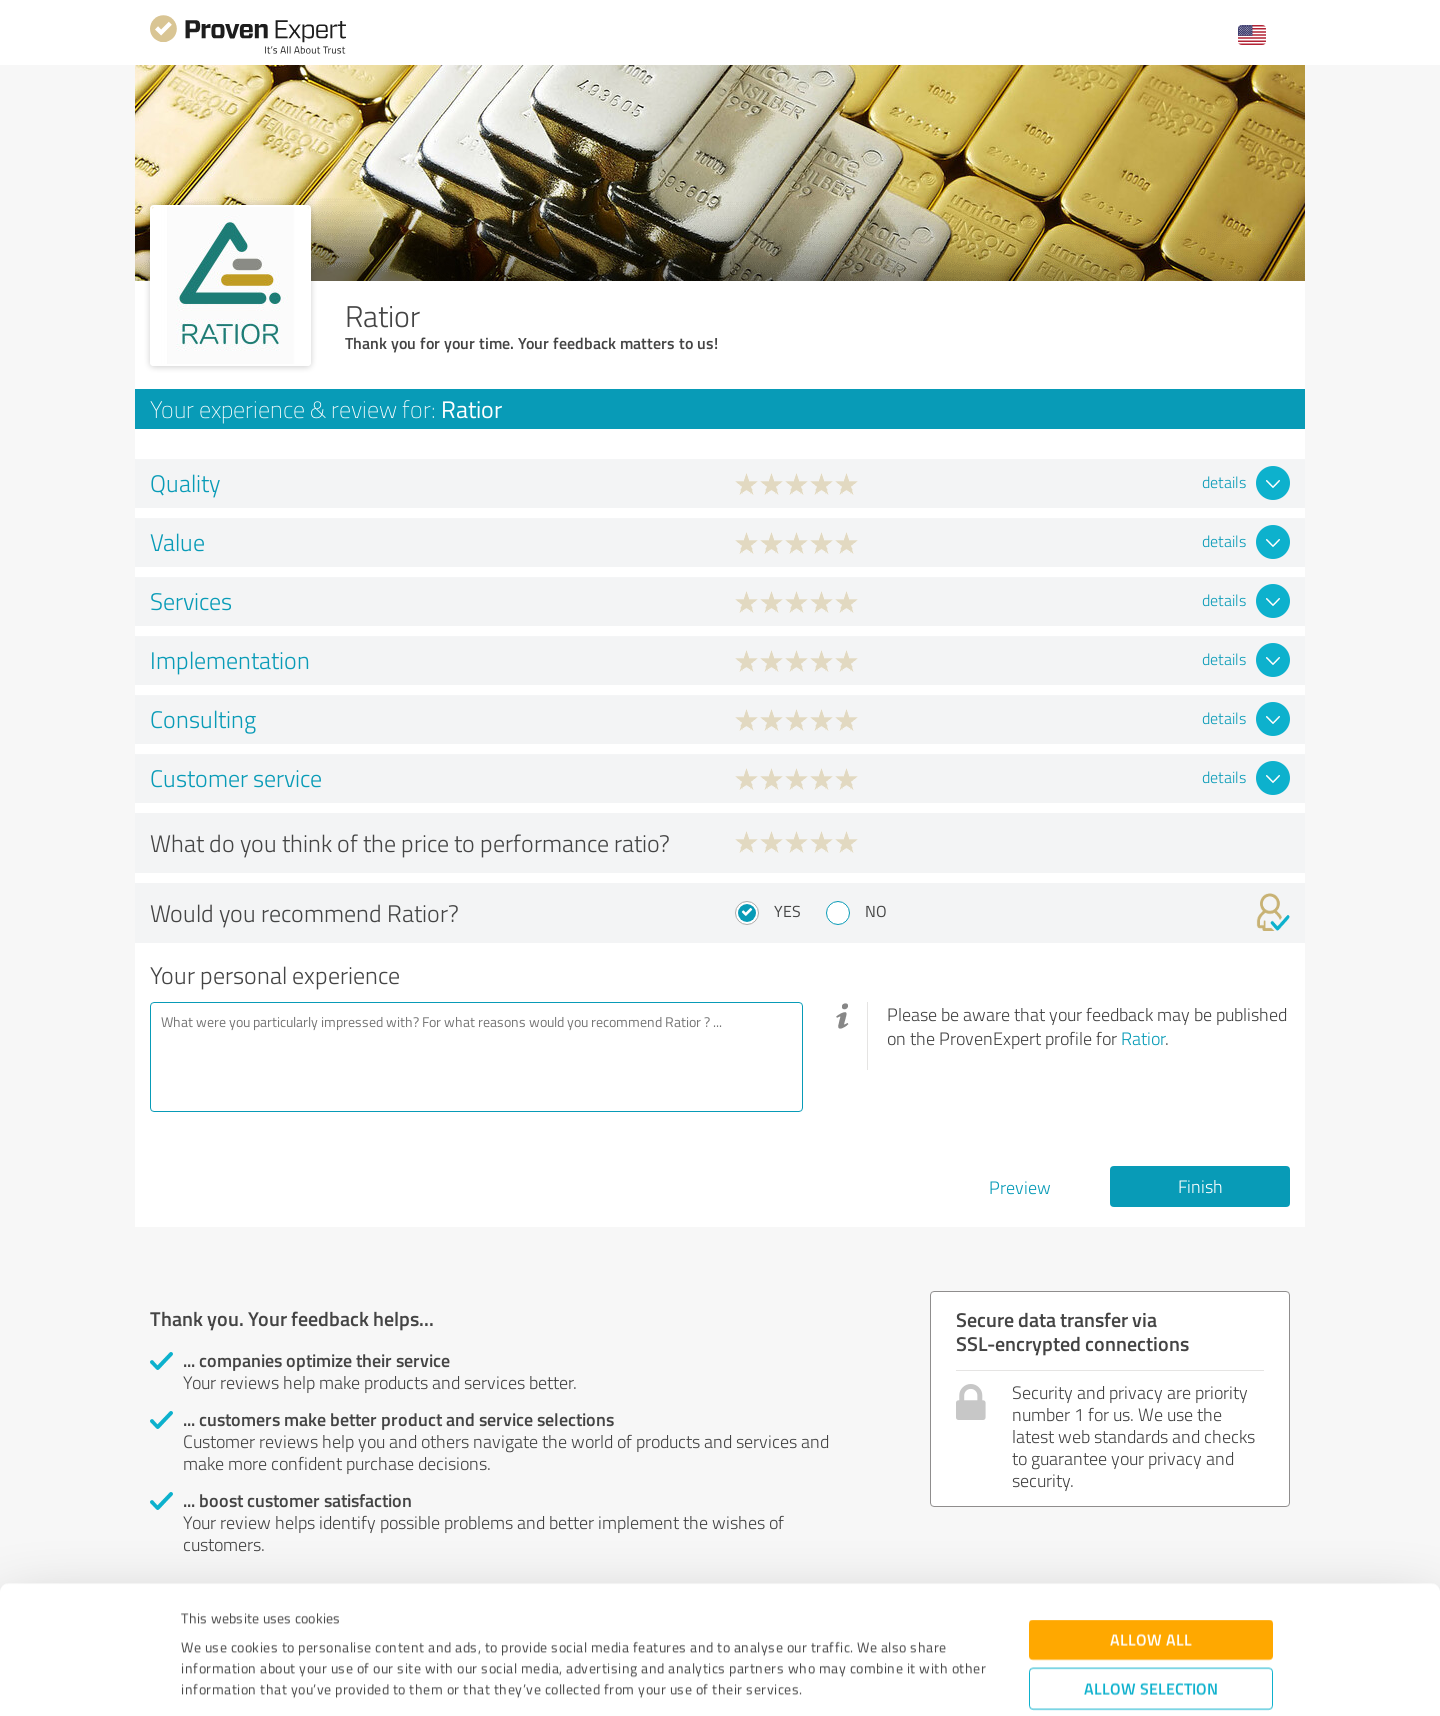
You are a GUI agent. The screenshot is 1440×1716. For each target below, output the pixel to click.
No (876, 911)
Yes (787, 911)
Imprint (204, 1622)
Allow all (1151, 1530)
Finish (1200, 1186)
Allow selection (1151, 1579)
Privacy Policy (281, 1622)
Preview (1020, 1187)
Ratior (1143, 1038)
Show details (845, 1678)
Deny (1151, 1641)
